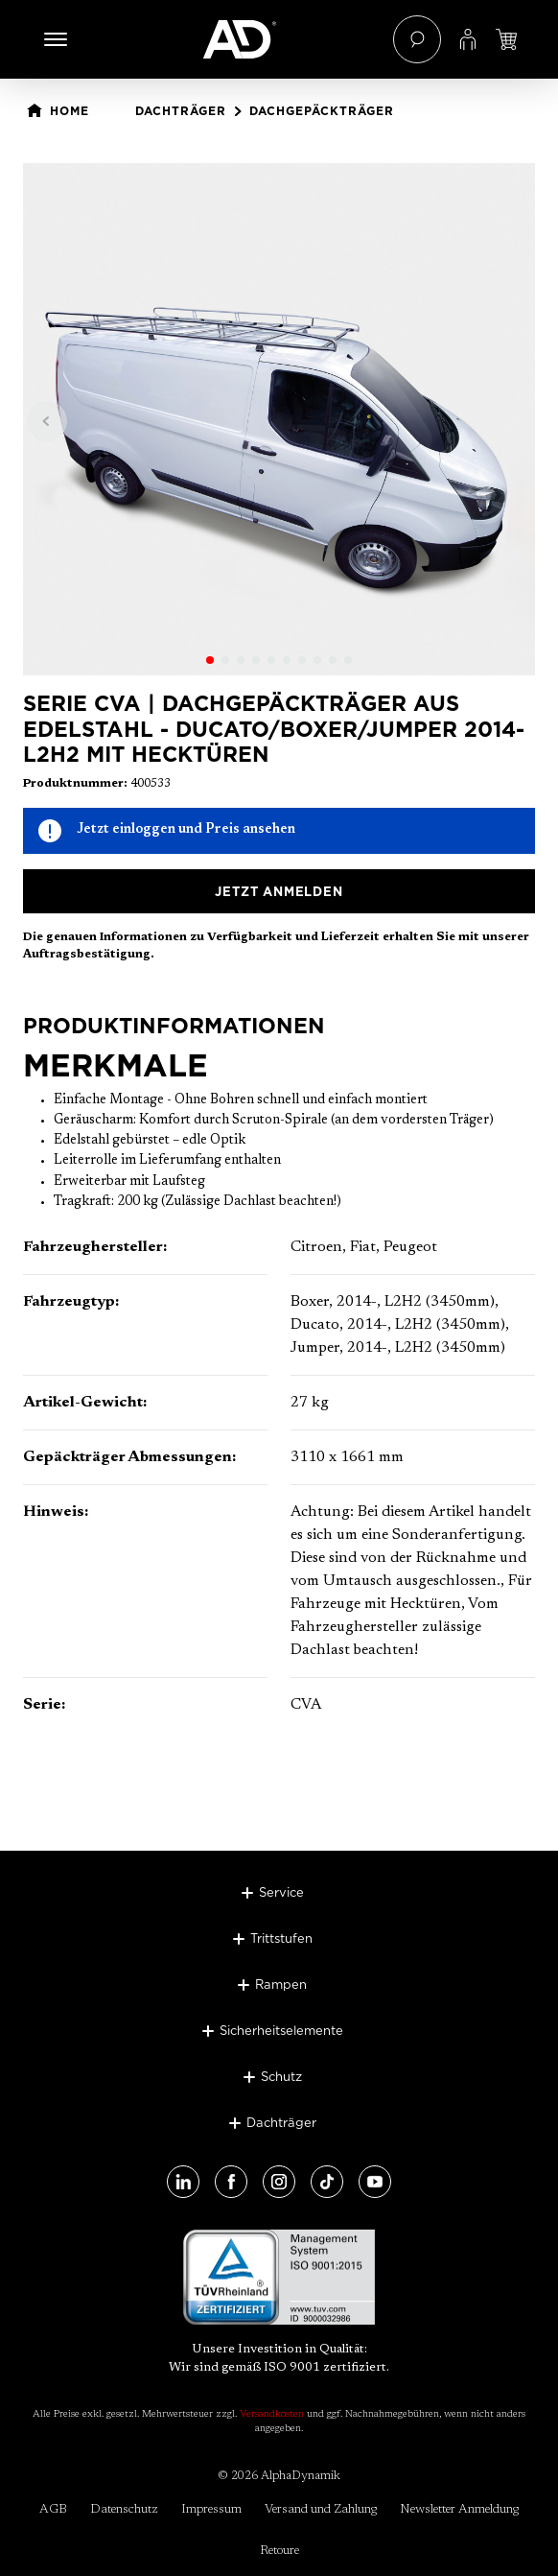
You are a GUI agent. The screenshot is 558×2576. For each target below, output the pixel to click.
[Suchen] (417, 39)
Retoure (279, 2550)
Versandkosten (272, 2415)
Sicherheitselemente (281, 2030)
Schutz (281, 2076)
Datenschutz (124, 2509)
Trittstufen (281, 1938)
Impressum (211, 2509)
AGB (53, 2509)
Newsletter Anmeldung (459, 2509)
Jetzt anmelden (278, 891)
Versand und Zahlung (321, 2509)
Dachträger (281, 2122)
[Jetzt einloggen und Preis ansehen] (506, 39)
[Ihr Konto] (468, 39)
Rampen (281, 1984)
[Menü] (56, 39)
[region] (279, 419)
